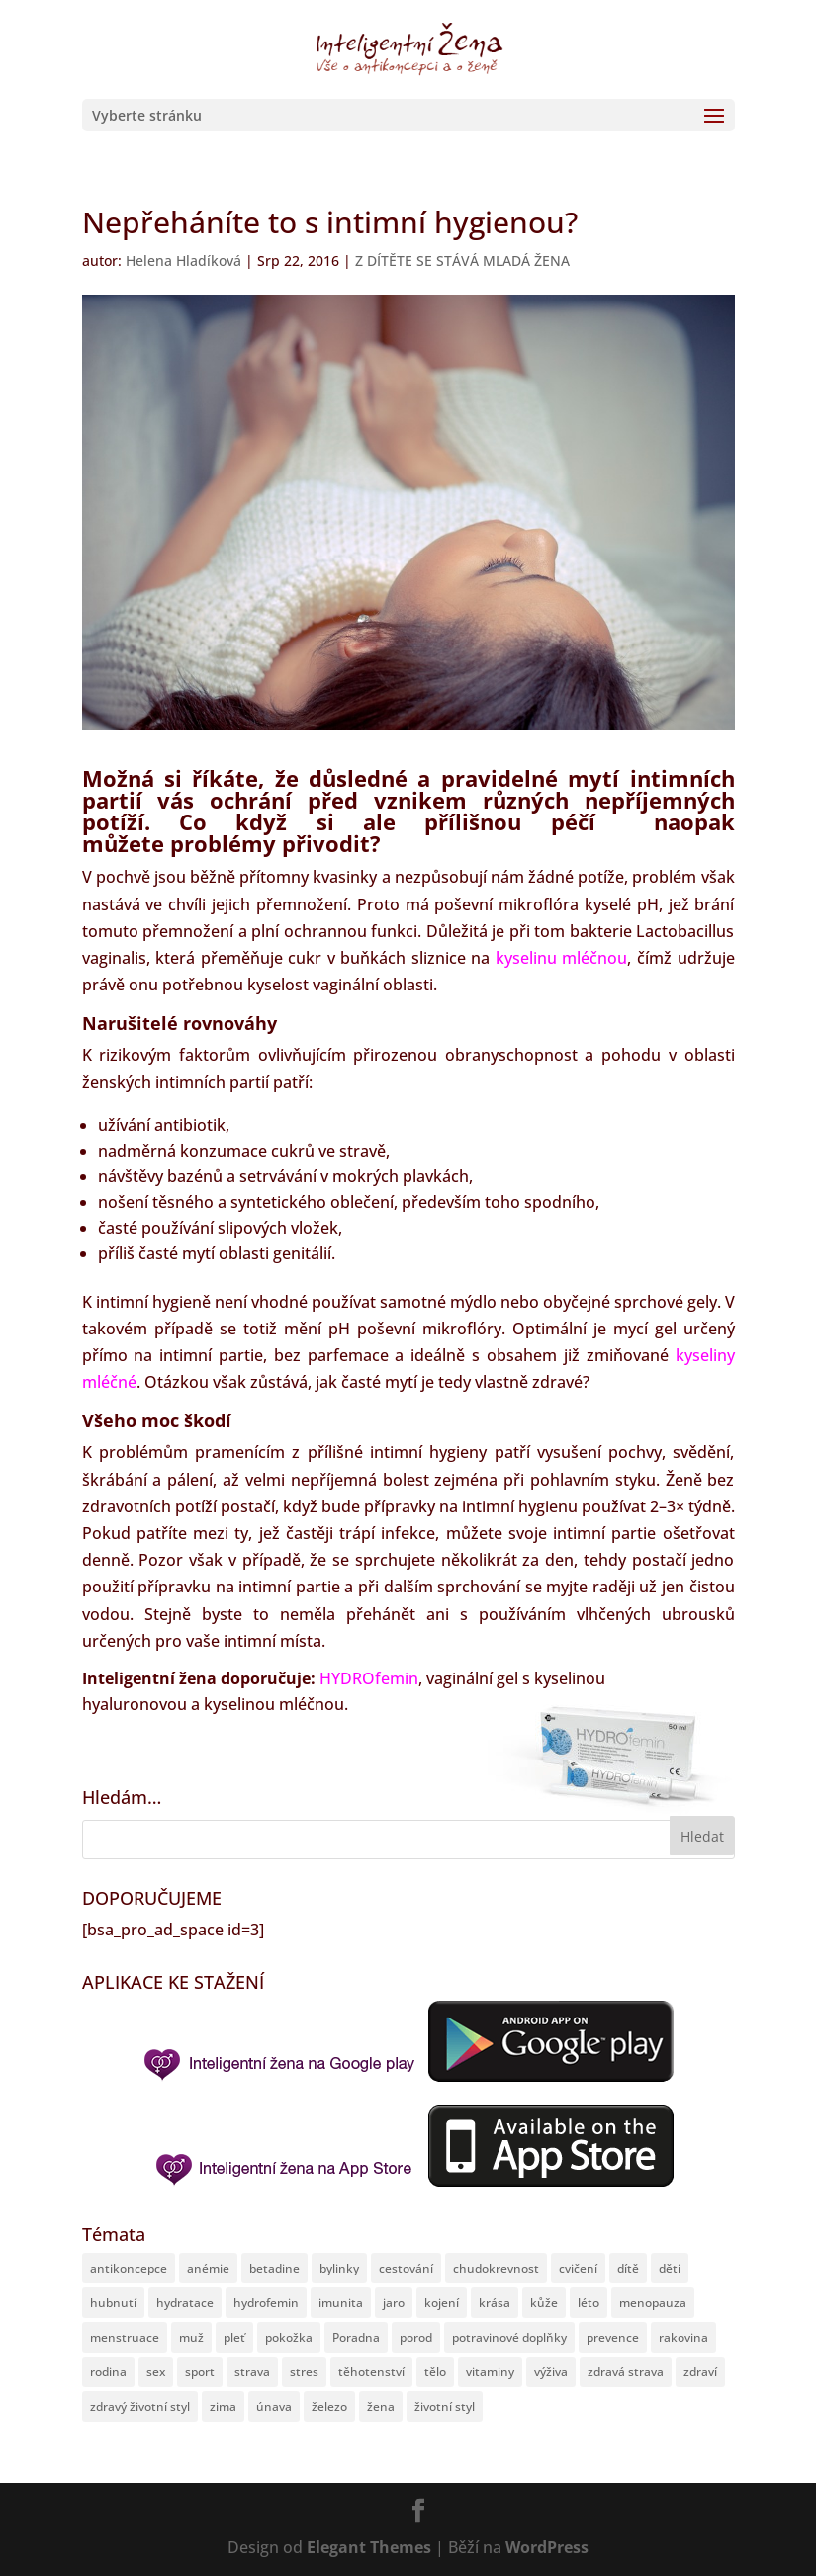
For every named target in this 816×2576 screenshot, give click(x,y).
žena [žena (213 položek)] (381, 2406)
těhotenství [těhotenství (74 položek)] (371, 2371)
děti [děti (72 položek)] (669, 2268)
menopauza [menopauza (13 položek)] (652, 2302)
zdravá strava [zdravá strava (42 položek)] (626, 2371)
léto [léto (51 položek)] (588, 2302)
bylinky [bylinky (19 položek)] (339, 2268)
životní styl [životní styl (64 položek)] (444, 2406)
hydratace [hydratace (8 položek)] (185, 2302)
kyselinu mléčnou (562, 958)
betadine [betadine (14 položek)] (274, 2268)
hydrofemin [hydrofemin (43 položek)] (266, 2302)
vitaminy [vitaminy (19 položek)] (490, 2371)
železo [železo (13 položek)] (329, 2406)
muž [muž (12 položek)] (191, 2337)
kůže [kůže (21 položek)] (544, 2302)
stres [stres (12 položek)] (304, 2371)
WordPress (547, 2547)
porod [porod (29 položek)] (416, 2337)
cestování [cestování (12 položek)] (406, 2268)
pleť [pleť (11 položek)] (234, 2337)
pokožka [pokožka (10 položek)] (289, 2337)
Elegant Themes (369, 2547)
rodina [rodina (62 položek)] (108, 2371)
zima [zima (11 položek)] (223, 2406)
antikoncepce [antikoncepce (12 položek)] (128, 2268)
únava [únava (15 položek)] (274, 2406)
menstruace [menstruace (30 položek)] (124, 2337)
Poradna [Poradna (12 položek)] (356, 2337)
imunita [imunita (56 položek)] (340, 2302)
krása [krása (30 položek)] (494, 2302)
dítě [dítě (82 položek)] (628, 2268)
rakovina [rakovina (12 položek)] (683, 2337)
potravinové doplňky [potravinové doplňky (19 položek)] (509, 2337)
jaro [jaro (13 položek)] (394, 2302)
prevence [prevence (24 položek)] (613, 2337)
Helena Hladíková (183, 260)
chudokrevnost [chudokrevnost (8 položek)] (496, 2268)
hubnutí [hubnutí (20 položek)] (113, 2302)
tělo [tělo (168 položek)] (435, 2371)
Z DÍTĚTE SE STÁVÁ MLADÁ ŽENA (462, 260)
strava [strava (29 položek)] (252, 2371)
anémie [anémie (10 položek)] (208, 2268)
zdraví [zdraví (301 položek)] (700, 2371)
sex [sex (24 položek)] (155, 2371)
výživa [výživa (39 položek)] (551, 2371)
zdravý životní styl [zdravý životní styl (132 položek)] (140, 2406)
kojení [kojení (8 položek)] (441, 2302)
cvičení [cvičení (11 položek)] (578, 2268)
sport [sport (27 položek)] (200, 2371)
